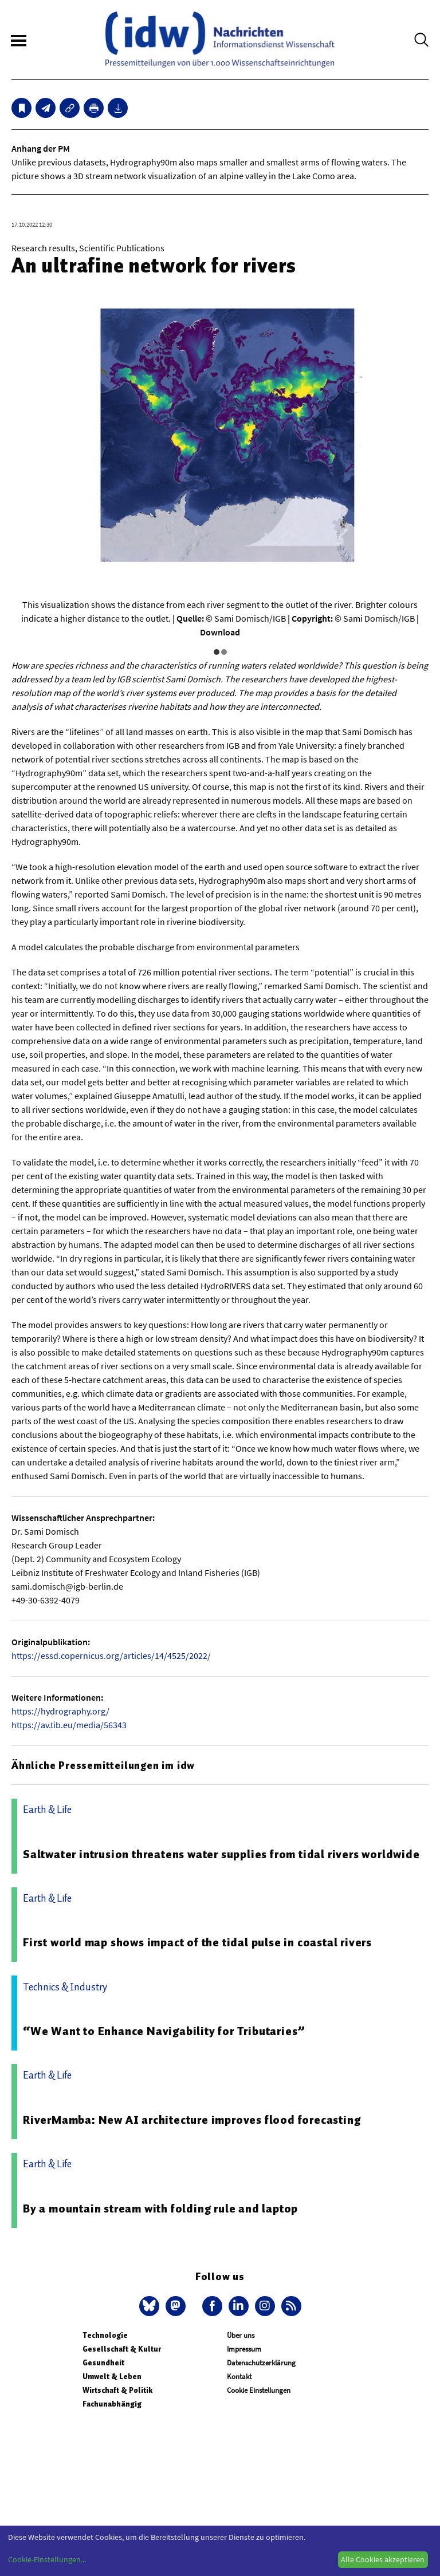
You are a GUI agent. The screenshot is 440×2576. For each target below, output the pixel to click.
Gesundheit (103, 2362)
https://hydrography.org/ (60, 1711)
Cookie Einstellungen (258, 2390)
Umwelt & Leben (112, 2376)
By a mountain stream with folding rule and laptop (160, 2208)
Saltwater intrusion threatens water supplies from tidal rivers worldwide (221, 1854)
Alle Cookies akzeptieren (383, 2559)
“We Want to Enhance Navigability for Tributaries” (164, 2031)
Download (220, 632)
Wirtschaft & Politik (117, 2390)
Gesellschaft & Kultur (121, 2349)
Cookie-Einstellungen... (47, 2559)
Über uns (240, 2335)
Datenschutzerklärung (261, 2363)
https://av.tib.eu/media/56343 (69, 1724)
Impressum (244, 2349)
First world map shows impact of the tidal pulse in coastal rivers (197, 1942)
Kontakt (239, 2376)
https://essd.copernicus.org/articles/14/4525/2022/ (111, 1655)
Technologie (105, 2335)
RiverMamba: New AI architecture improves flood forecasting (191, 2119)
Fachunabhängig (112, 2404)
